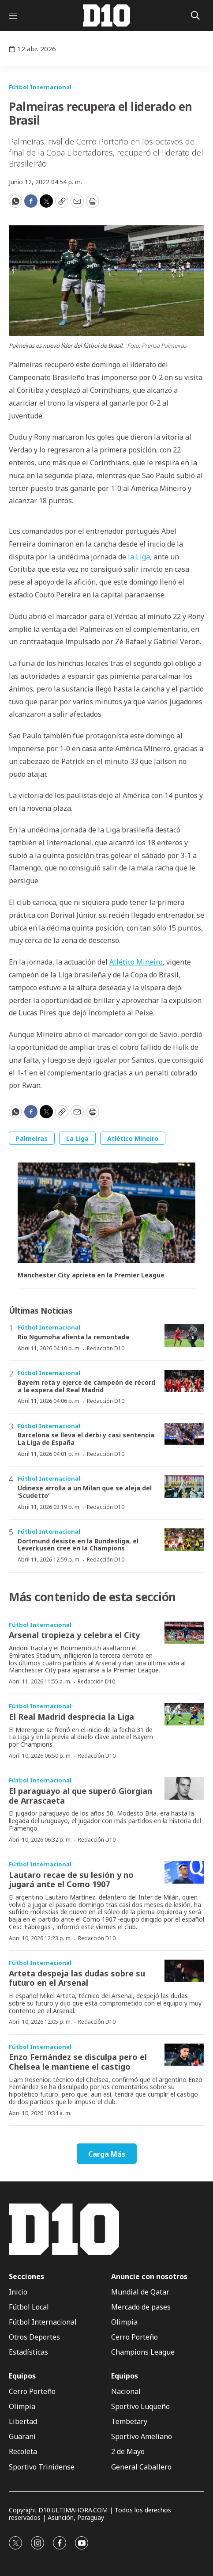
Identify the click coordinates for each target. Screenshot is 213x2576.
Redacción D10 (105, 1348)
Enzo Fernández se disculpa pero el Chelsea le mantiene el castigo (78, 2062)
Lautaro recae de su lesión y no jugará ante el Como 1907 (71, 1879)
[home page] (107, 15)
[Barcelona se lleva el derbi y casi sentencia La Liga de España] (184, 1434)
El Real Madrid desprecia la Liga (71, 1716)
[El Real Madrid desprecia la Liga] (184, 1714)
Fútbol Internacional (40, 87)
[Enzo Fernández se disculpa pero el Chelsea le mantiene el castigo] (184, 2055)
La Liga (77, 1138)
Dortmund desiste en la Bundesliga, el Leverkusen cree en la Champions (78, 1545)
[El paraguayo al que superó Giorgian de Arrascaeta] (184, 1788)
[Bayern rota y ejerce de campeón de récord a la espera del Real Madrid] (184, 1381)
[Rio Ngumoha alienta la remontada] (184, 1335)
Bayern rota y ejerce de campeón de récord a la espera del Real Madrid (86, 1386)
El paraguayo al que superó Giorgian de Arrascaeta (80, 1796)
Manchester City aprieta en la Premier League (91, 1275)
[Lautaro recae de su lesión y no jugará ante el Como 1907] (184, 1872)
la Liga (139, 557)
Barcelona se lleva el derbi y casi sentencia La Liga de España (86, 1439)
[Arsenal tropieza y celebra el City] (184, 1633)
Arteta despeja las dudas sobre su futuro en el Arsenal (77, 1978)
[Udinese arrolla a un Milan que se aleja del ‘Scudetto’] (184, 1486)
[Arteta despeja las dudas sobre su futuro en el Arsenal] (184, 1971)
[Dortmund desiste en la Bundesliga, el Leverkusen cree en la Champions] (184, 1539)
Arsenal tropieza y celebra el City (74, 1635)
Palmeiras (32, 1138)
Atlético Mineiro (136, 962)
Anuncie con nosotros (149, 2276)
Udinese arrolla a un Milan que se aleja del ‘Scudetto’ (85, 1492)
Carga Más (106, 2154)
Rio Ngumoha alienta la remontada (73, 1337)
